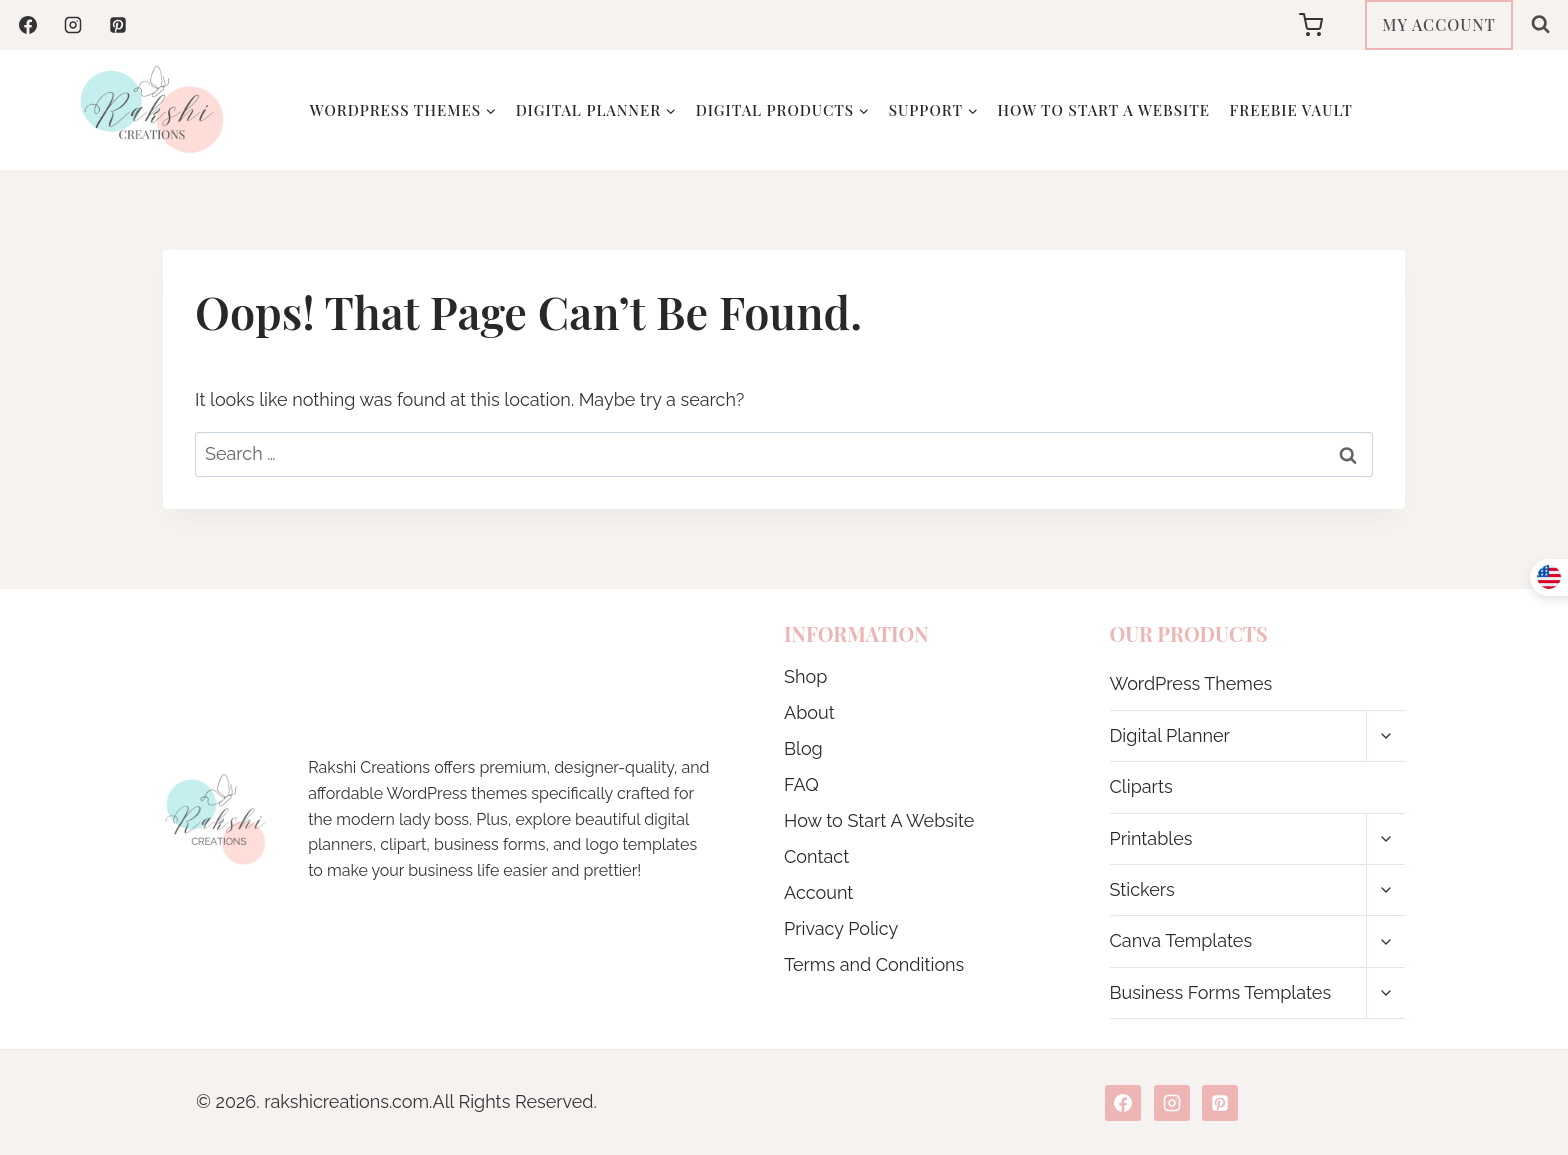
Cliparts (1141, 786)
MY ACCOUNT (1439, 24)
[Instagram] (73, 25)
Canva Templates (1181, 940)
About (809, 712)
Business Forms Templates (1221, 992)
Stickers (1142, 889)
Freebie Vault (1291, 110)
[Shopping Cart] (1327, 25)
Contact (816, 856)
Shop (805, 676)
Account (818, 892)
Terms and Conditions (874, 964)
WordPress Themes (1191, 683)
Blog (803, 748)
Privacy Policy (841, 928)
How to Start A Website (1104, 110)
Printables (1151, 838)
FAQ (801, 784)
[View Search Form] (1540, 24)
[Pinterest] (118, 25)
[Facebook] (28, 25)
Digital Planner (1170, 735)
